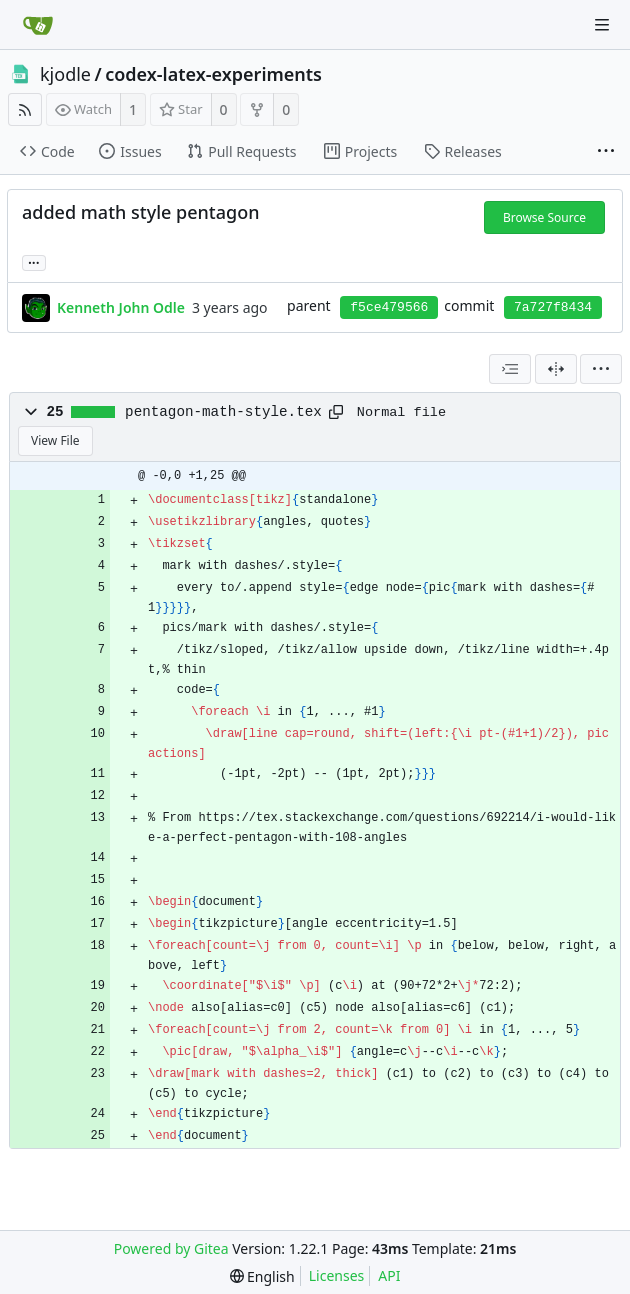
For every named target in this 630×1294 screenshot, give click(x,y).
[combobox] (510, 369)
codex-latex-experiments (213, 74)
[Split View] (556, 369)
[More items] (606, 152)
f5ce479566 (389, 307)
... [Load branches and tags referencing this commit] (34, 261)
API (389, 1275)
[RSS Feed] (25, 109)
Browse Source (544, 217)
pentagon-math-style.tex (223, 412)
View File (55, 440)
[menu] (601, 369)
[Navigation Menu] (602, 25)
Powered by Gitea (171, 1248)
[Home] (38, 25)
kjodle (65, 74)
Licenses (337, 1275)
